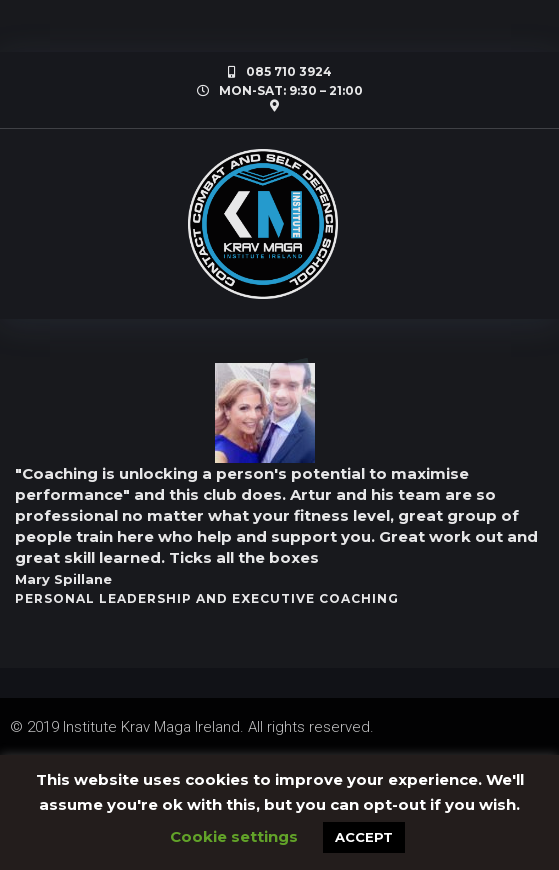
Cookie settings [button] (234, 836)
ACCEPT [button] (364, 837)
